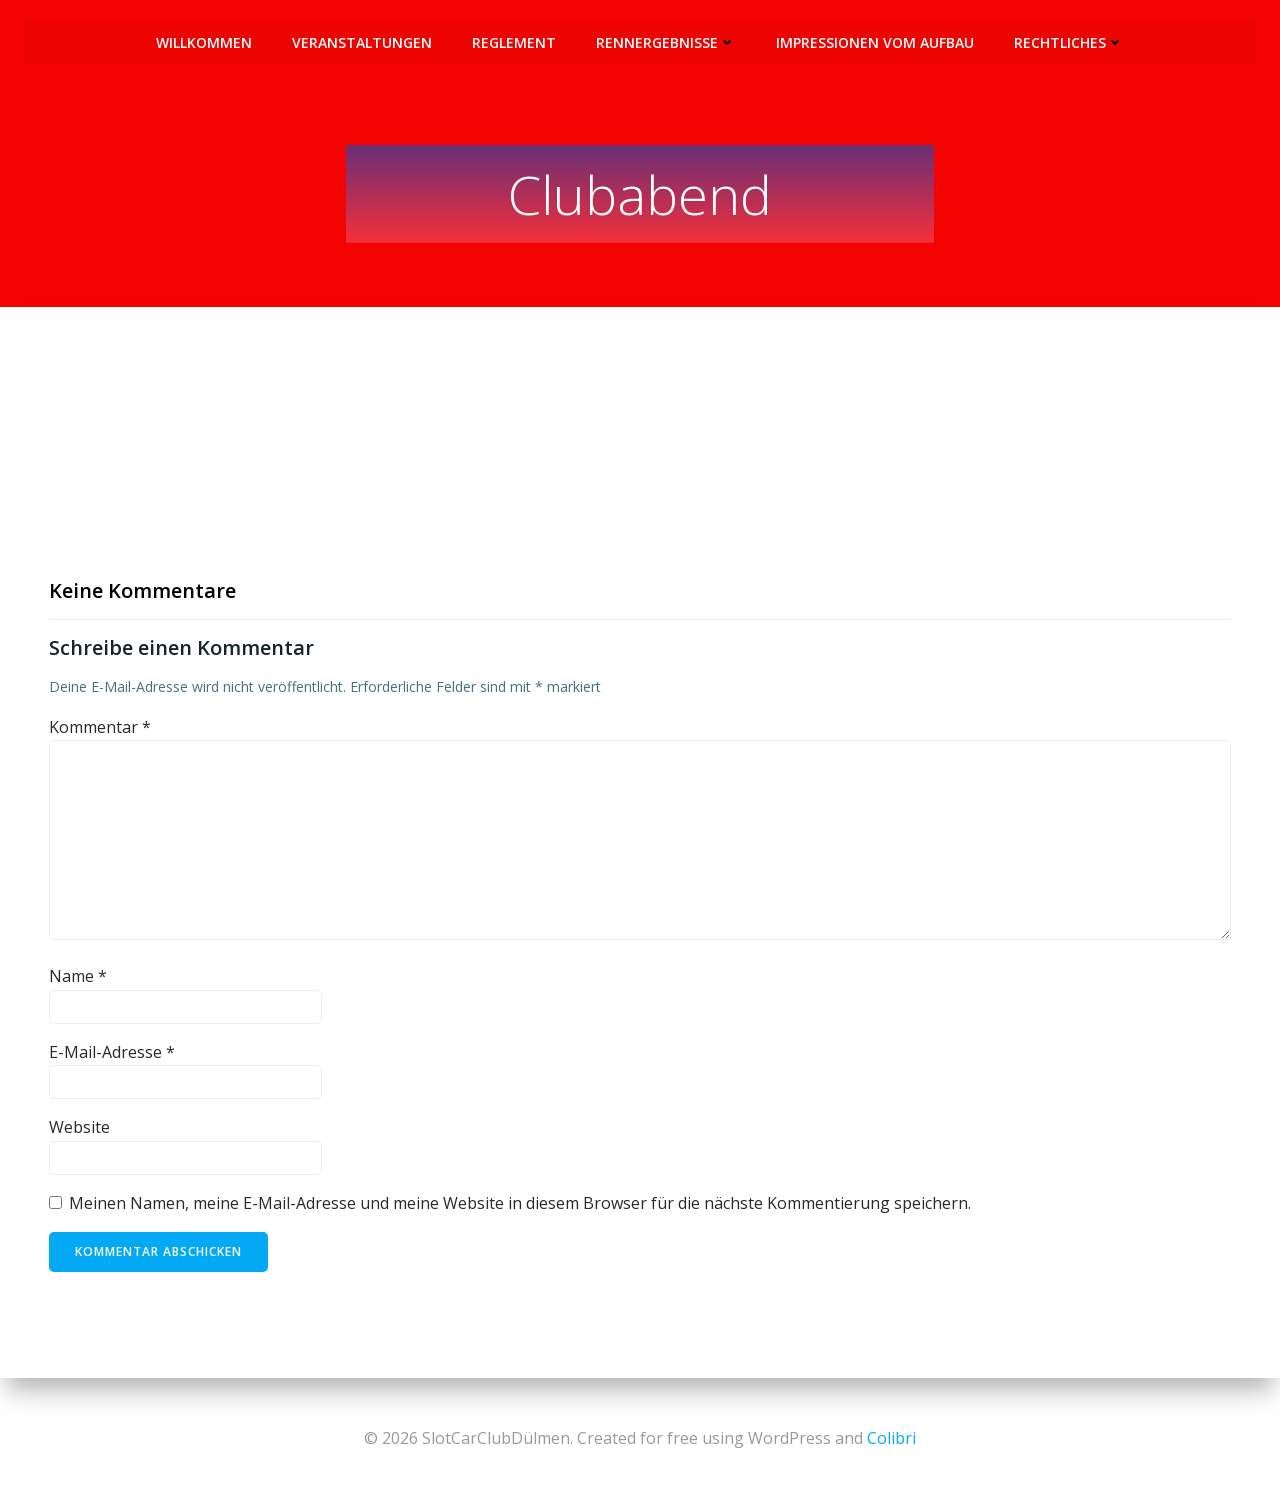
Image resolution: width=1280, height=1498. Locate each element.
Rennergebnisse (666, 40)
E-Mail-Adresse (112, 1053)
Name (78, 978)
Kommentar (100, 728)
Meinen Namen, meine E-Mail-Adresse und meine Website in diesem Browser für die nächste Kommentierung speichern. (520, 1204)
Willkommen (204, 40)
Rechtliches (1069, 40)
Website (79, 1129)
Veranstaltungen (362, 40)
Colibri (891, 1438)
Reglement (514, 40)
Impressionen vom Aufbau (875, 40)
